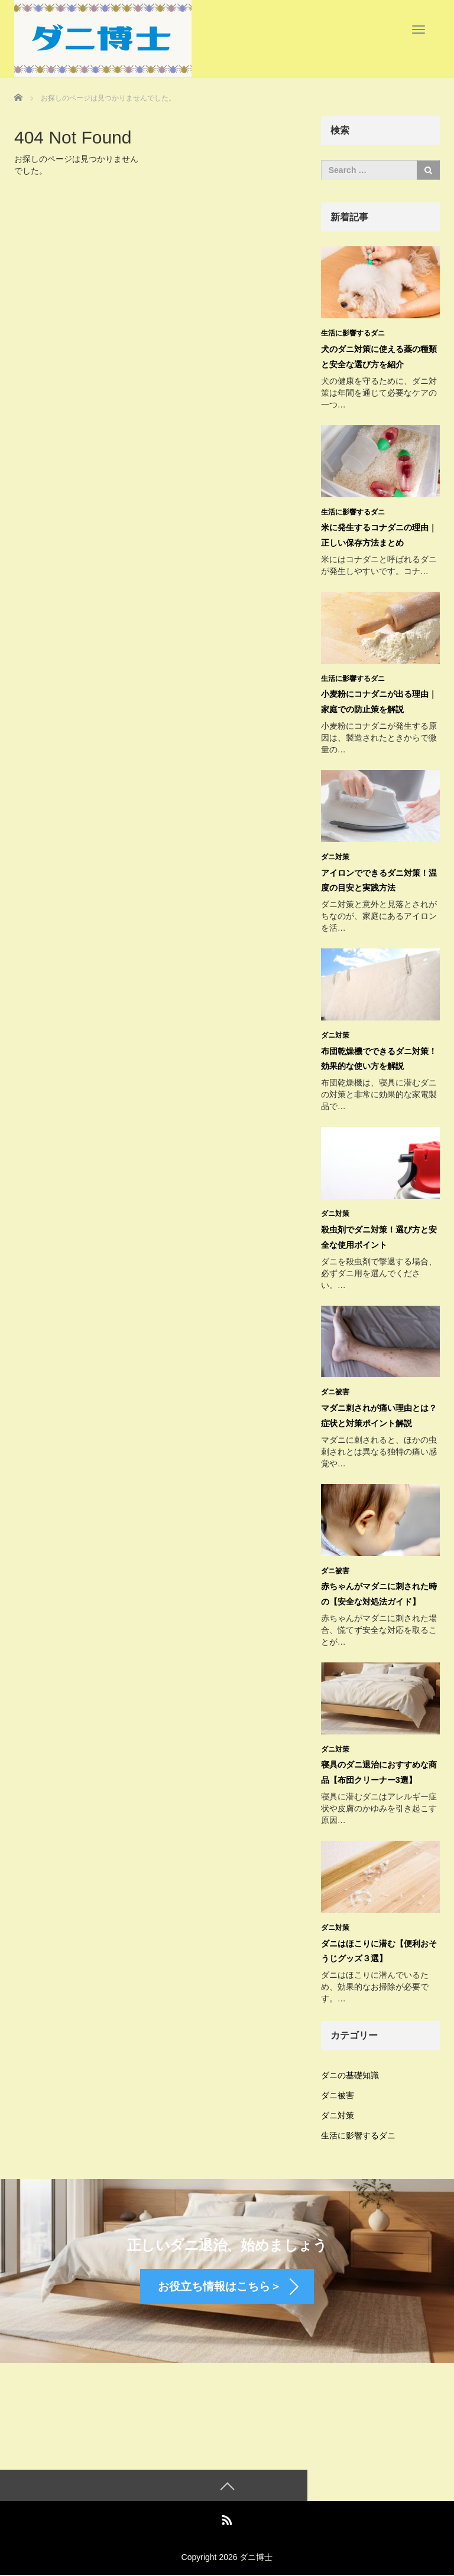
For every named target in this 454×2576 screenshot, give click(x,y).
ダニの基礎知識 (350, 2068)
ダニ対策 (335, 855)
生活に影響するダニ (353, 333)
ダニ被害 (335, 1388)
